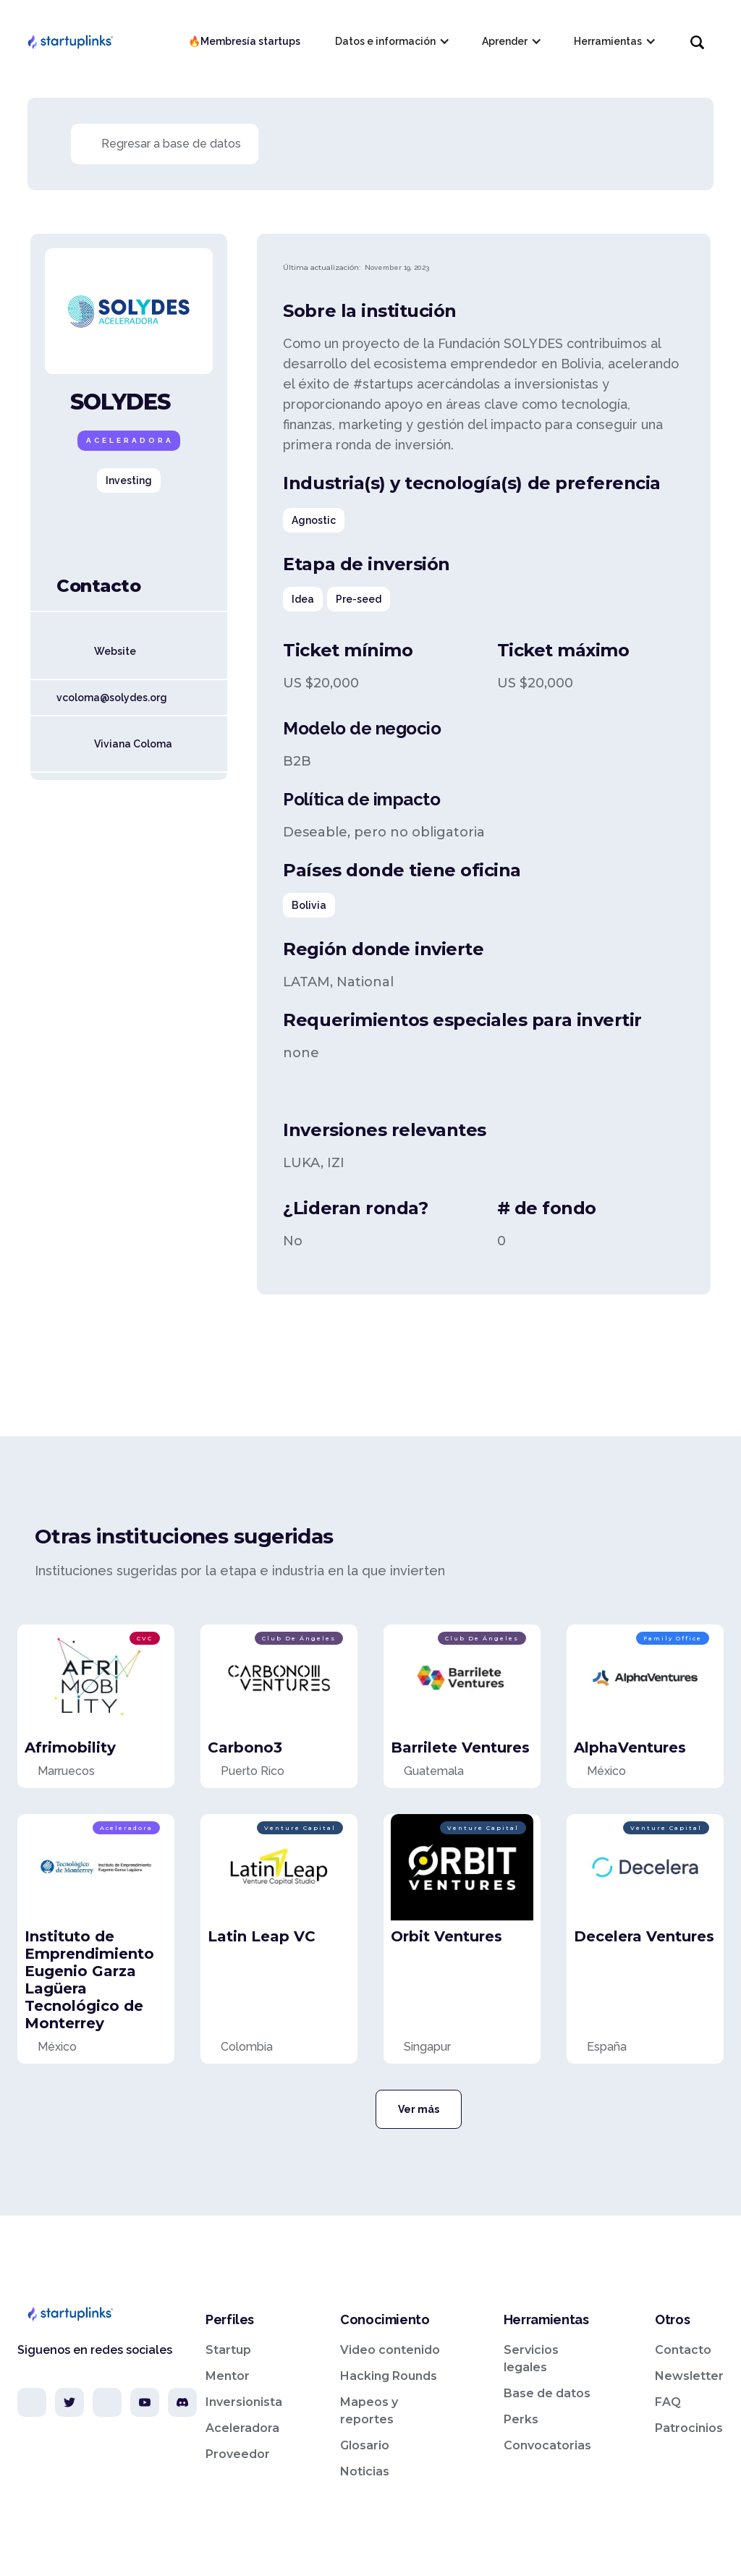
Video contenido (390, 2350)
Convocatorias (547, 2445)
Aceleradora (242, 2428)
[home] (69, 41)
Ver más (418, 2109)
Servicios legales (531, 2358)
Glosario (364, 2445)
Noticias (364, 2471)
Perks (521, 2419)
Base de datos (547, 2393)
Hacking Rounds (388, 2376)
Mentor (228, 2376)
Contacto (683, 2350)
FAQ (668, 2402)
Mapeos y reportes (369, 2410)
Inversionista (244, 2402)
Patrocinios (689, 2428)
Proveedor (238, 2454)
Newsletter (689, 2376)
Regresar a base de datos (171, 144)
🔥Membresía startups (244, 41)
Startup (228, 2350)
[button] (391, 41)
